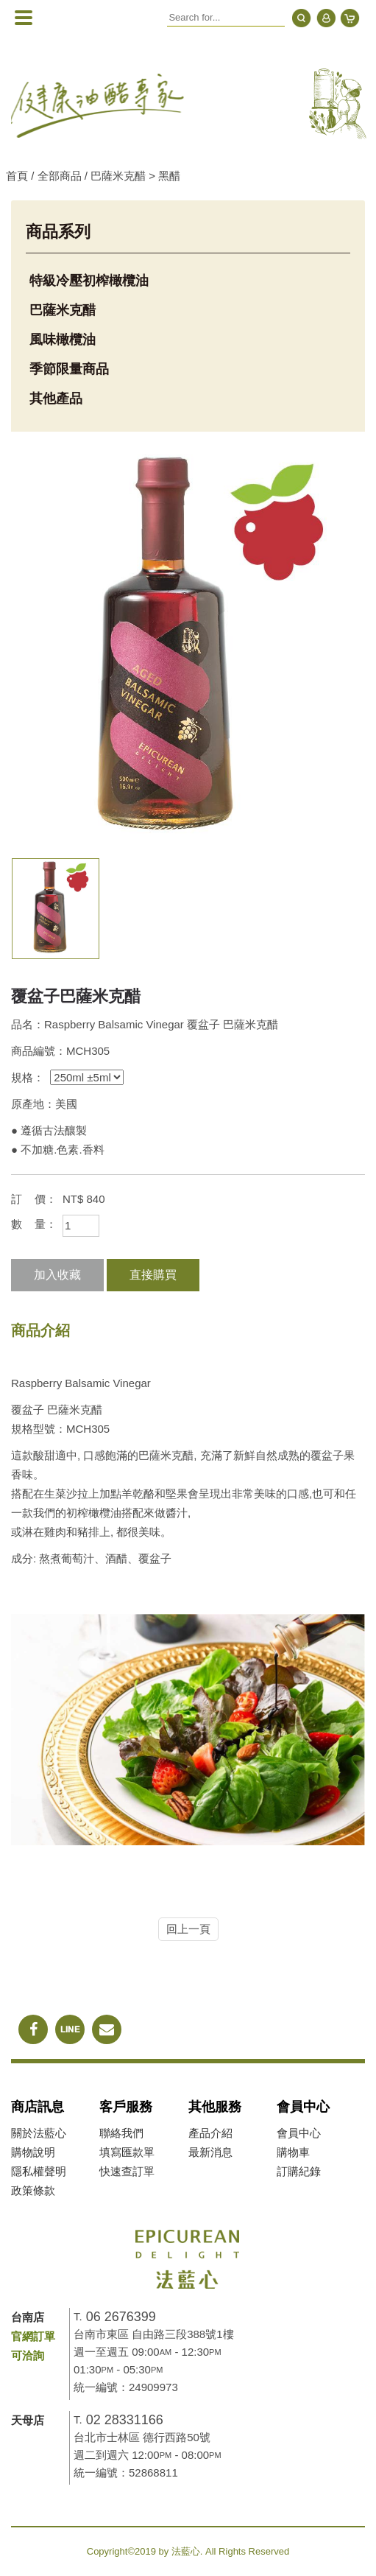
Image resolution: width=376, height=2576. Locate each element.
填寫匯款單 (127, 2152)
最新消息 (210, 2152)
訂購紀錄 (299, 2171)
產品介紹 (210, 2133)
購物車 (293, 2152)
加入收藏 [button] (57, 1274)
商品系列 (58, 231)
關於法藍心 (38, 2133)
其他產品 (55, 398)
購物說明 (33, 2152)
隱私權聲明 (38, 2171)
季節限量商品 (69, 369)
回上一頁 (188, 1929)
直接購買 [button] (153, 1274)
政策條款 (33, 2190)
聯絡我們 (121, 2133)
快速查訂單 (127, 2171)
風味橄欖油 (62, 339)
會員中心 (299, 2133)
